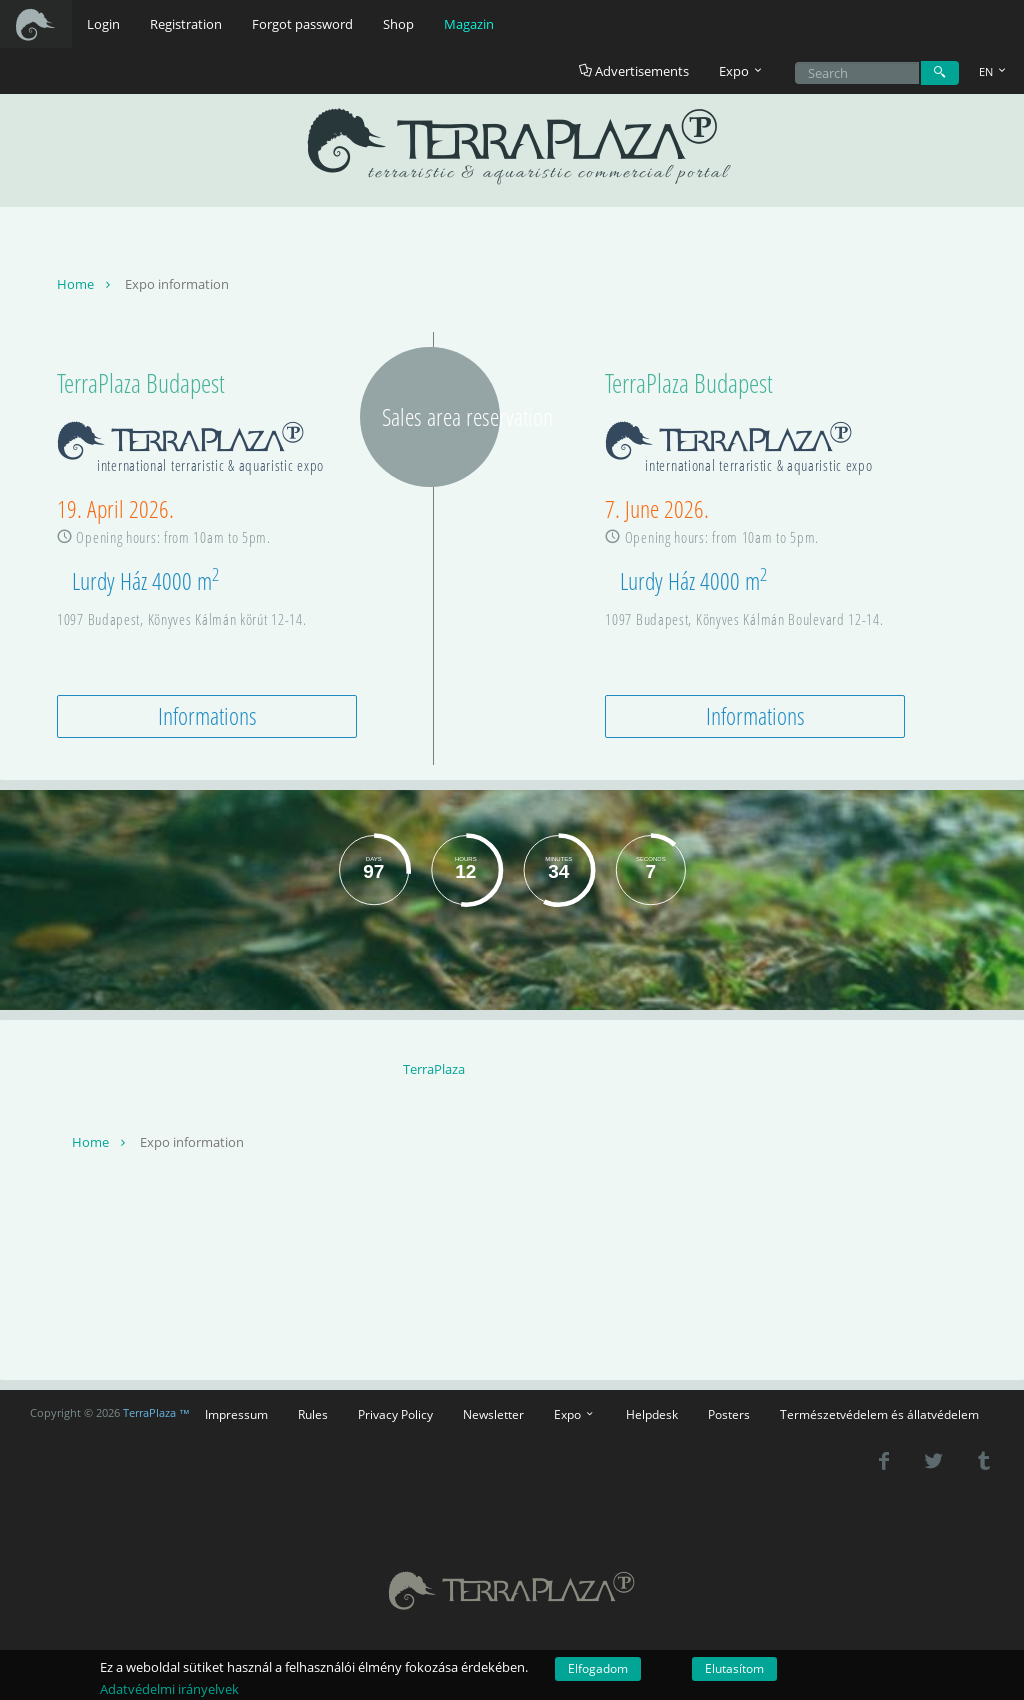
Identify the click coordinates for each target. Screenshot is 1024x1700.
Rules (313, 1414)
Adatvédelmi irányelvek (169, 1689)
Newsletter (493, 1414)
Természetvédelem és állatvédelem (879, 1414)
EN (994, 71)
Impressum (236, 1414)
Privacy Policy (395, 1414)
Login (103, 24)
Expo (575, 1414)
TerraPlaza (434, 1069)
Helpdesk (652, 1414)
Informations (207, 715)
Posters (729, 1414)
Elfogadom (598, 1668)
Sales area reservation (441, 416)
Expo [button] (742, 71)
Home (86, 284)
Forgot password (302, 24)
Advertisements (634, 71)
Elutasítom (734, 1668)
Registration (186, 24)
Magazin (469, 24)
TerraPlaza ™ (156, 1413)
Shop (398, 24)
